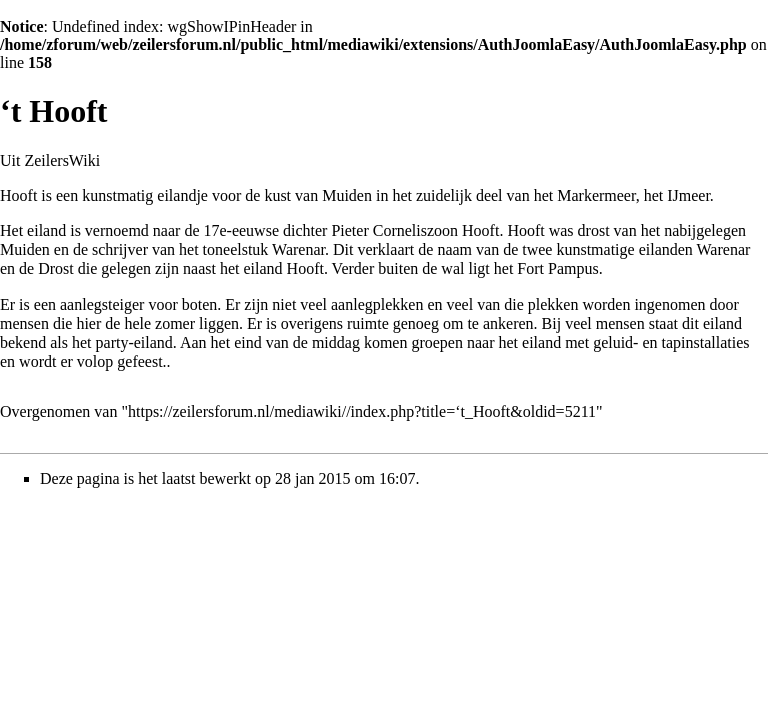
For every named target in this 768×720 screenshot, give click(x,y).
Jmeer (691, 195)
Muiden (347, 195)
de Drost (46, 268)
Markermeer (596, 195)
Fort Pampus (557, 268)
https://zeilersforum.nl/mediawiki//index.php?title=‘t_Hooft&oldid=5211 (362, 411)
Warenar (724, 249)
